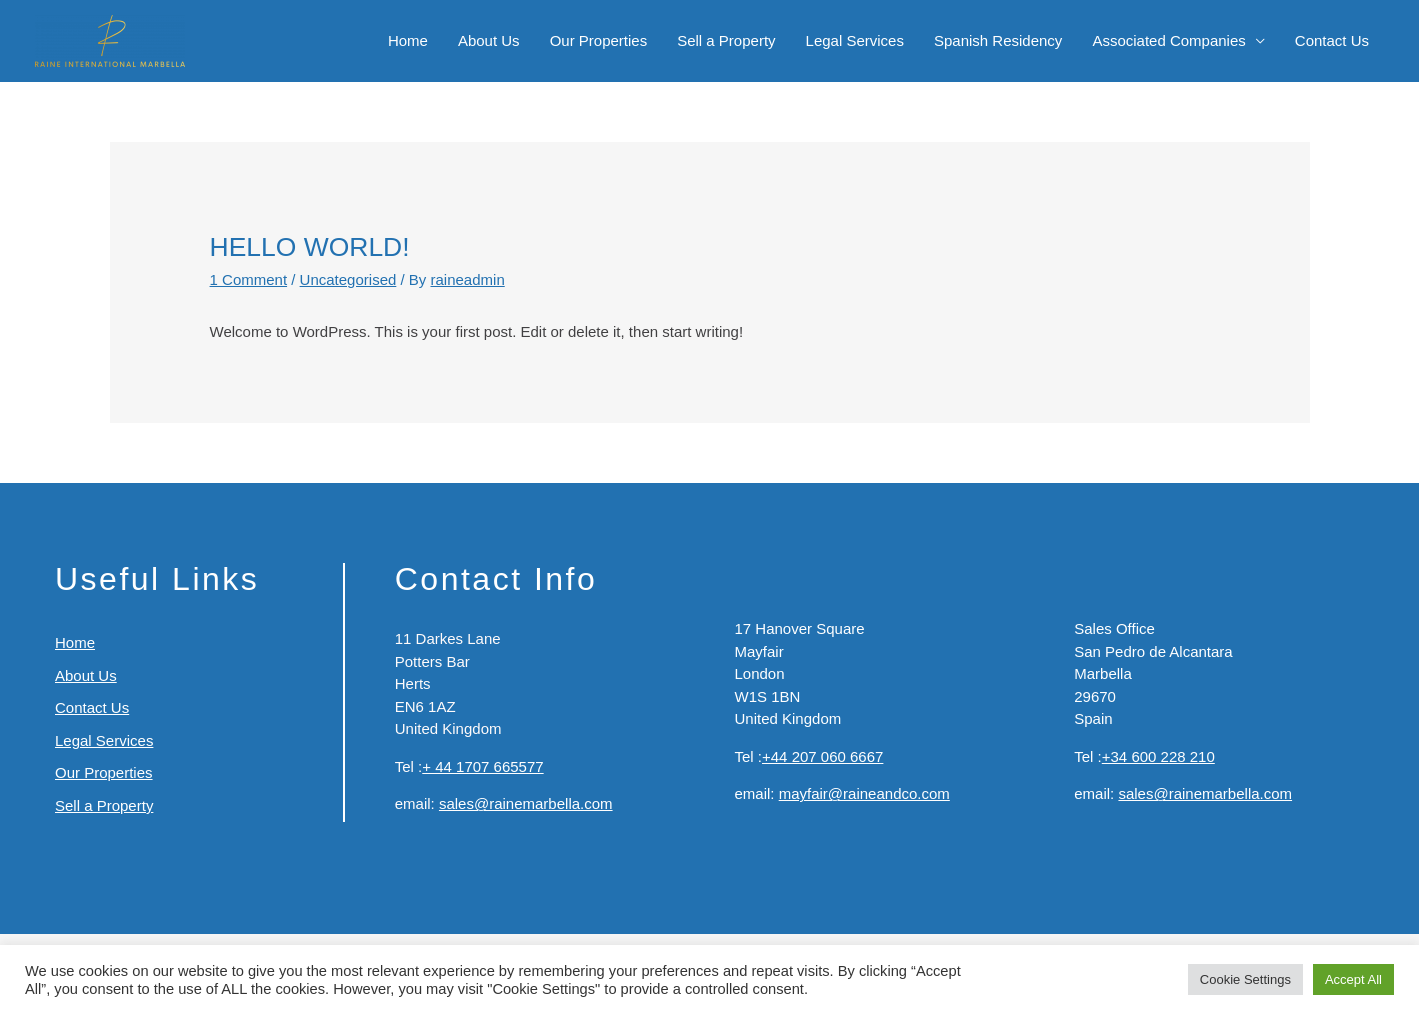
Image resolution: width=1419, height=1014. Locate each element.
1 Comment (249, 279)
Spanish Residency (998, 40)
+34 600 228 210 (1158, 756)
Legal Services (855, 40)
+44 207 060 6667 (822, 756)
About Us (489, 40)
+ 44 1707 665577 (482, 766)
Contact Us (1332, 40)
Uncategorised (348, 279)
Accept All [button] (1353, 979)
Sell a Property (726, 40)
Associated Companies (1168, 40)
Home (408, 40)
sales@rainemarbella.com (526, 803)
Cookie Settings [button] (1245, 979)
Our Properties (599, 40)
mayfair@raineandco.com (864, 793)
